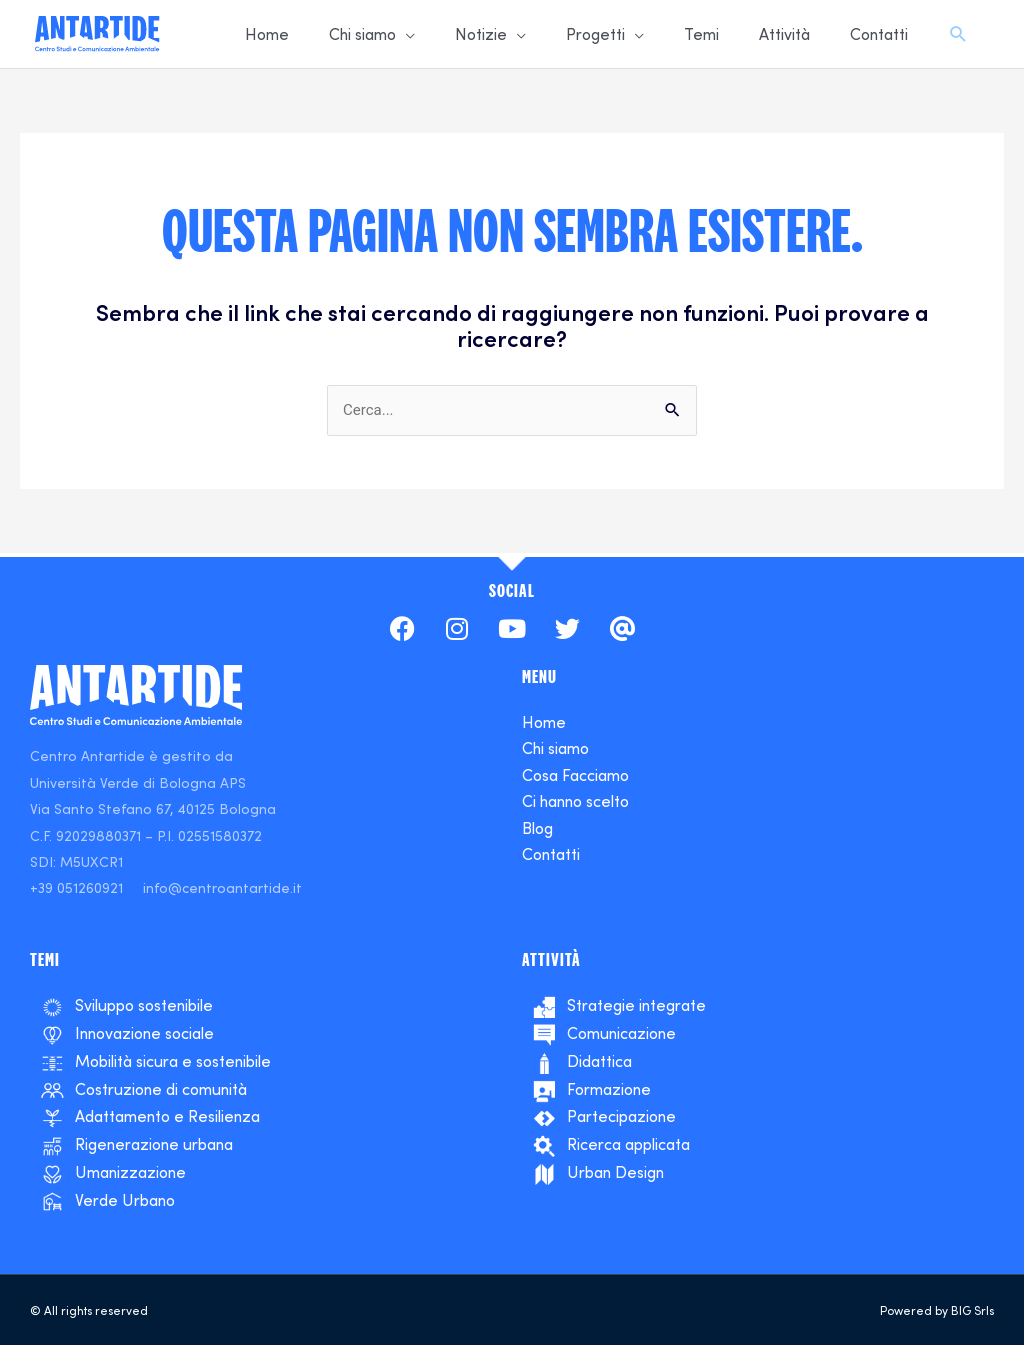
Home (544, 722)
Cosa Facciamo (575, 775)
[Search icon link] (958, 35)
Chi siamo (555, 748)
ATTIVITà (551, 959)
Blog (537, 828)
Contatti (551, 854)
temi (45, 959)
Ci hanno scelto (575, 801)
